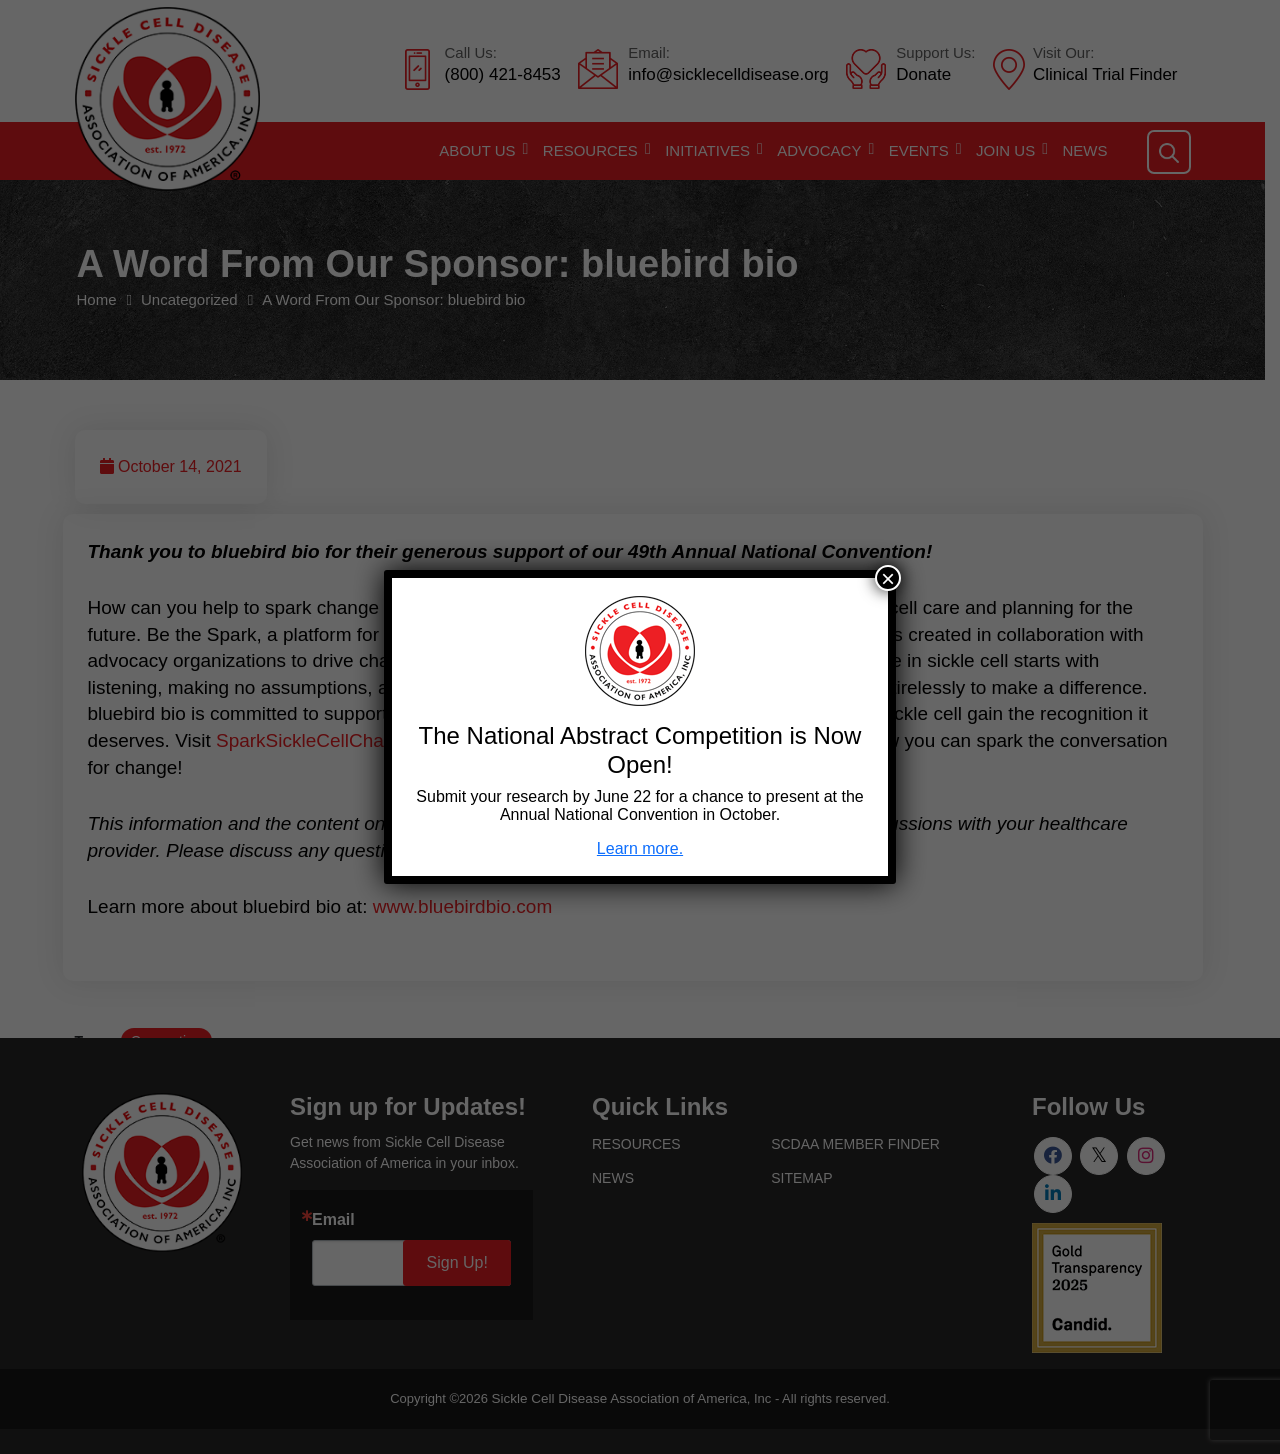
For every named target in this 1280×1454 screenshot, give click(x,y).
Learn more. (640, 848)
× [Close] (888, 578)
